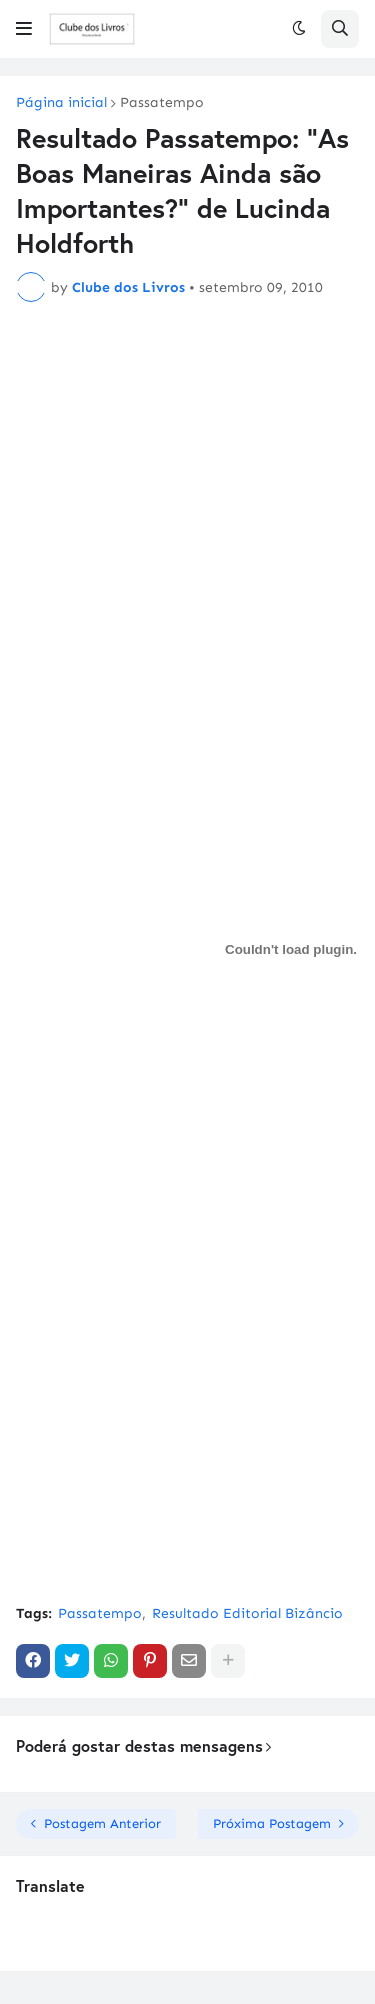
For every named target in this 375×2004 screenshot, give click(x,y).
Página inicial (61, 103)
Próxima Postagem (272, 1823)
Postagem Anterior (102, 1823)
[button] (24, 29)
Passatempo (162, 103)
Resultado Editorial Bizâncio (247, 1613)
